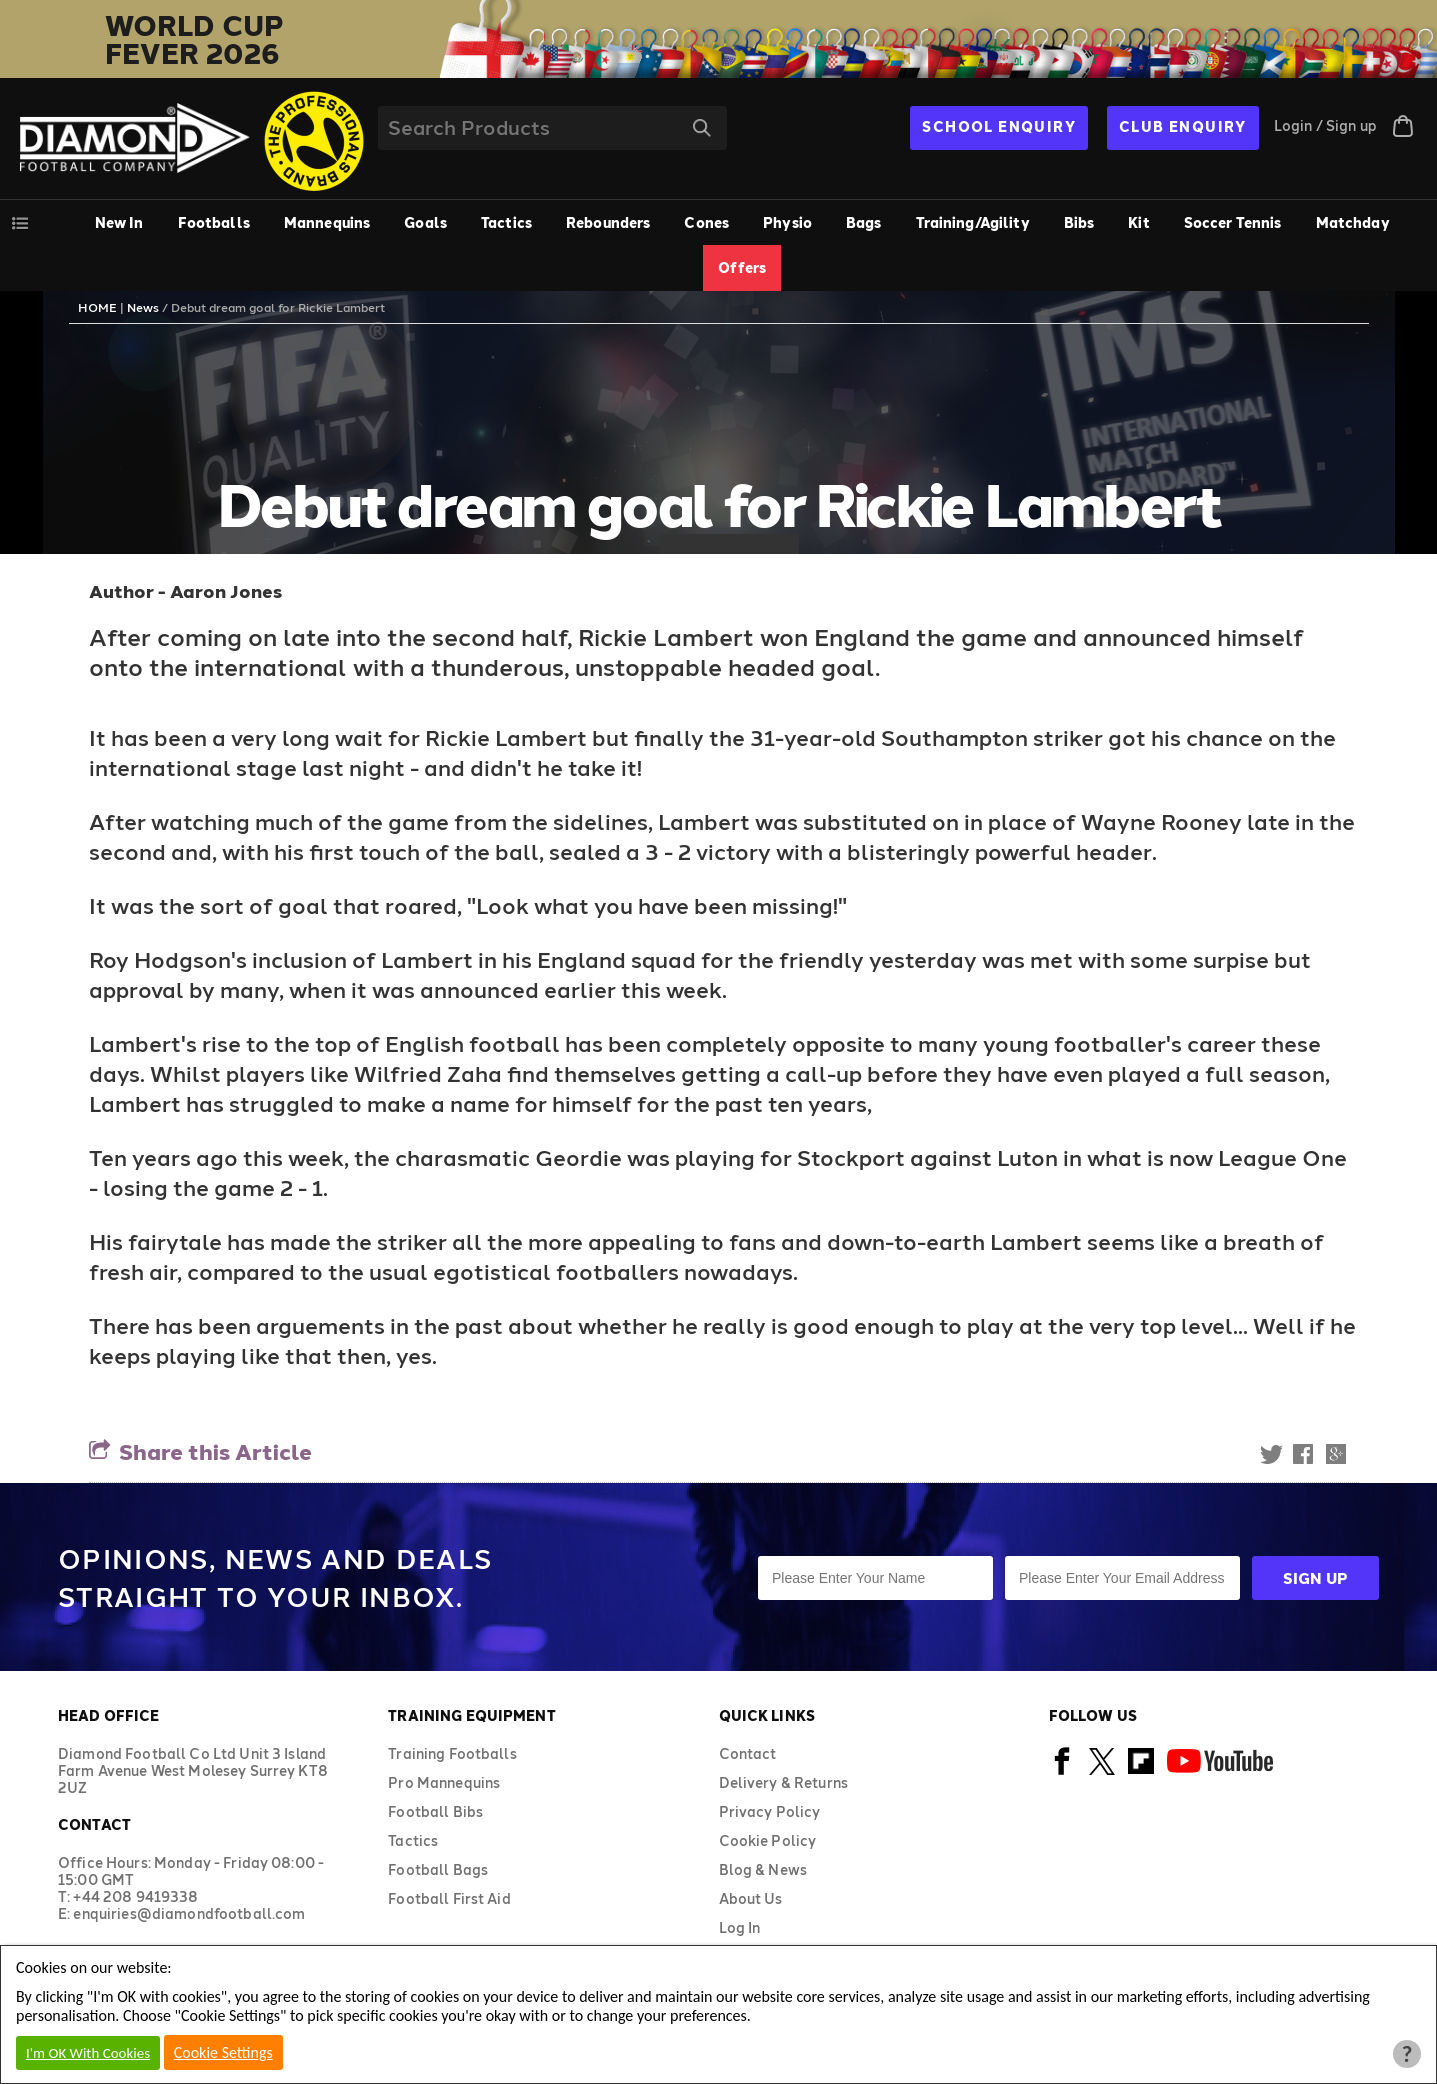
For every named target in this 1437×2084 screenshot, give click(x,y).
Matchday (1353, 222)
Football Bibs (435, 1811)
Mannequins (327, 222)
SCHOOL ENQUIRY (999, 126)
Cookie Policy (768, 1840)
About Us (751, 1898)
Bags (864, 222)
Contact (748, 1753)
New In (119, 222)
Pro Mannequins (444, 1782)
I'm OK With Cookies (88, 2053)
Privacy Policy (770, 1811)
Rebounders (608, 222)
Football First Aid (449, 1898)
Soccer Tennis (1233, 222)
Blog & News (763, 1869)
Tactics (506, 222)
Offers (742, 267)
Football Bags (438, 1869)
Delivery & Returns (784, 1782)
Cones (706, 222)
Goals (425, 222)
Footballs (214, 222)
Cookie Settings (223, 2052)
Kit (1138, 222)
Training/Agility (973, 222)
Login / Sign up (1325, 125)
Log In (740, 1927)
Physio (787, 222)
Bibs (1079, 222)
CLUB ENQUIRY (1183, 126)
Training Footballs (452, 1753)
